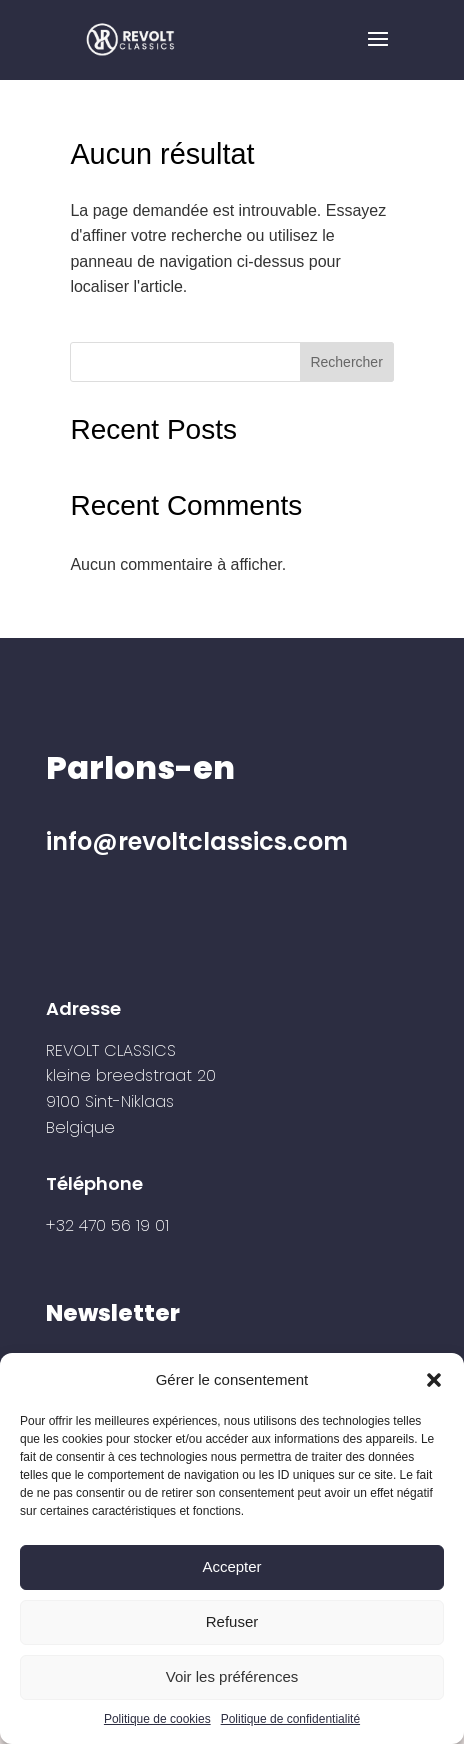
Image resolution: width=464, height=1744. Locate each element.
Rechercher (346, 362)
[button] (434, 1380)
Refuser (232, 1621)
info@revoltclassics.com (197, 841)
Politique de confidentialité (290, 1719)
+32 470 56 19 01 (107, 1225)
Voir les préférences (232, 1676)
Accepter (231, 1566)
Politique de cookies (157, 1719)
